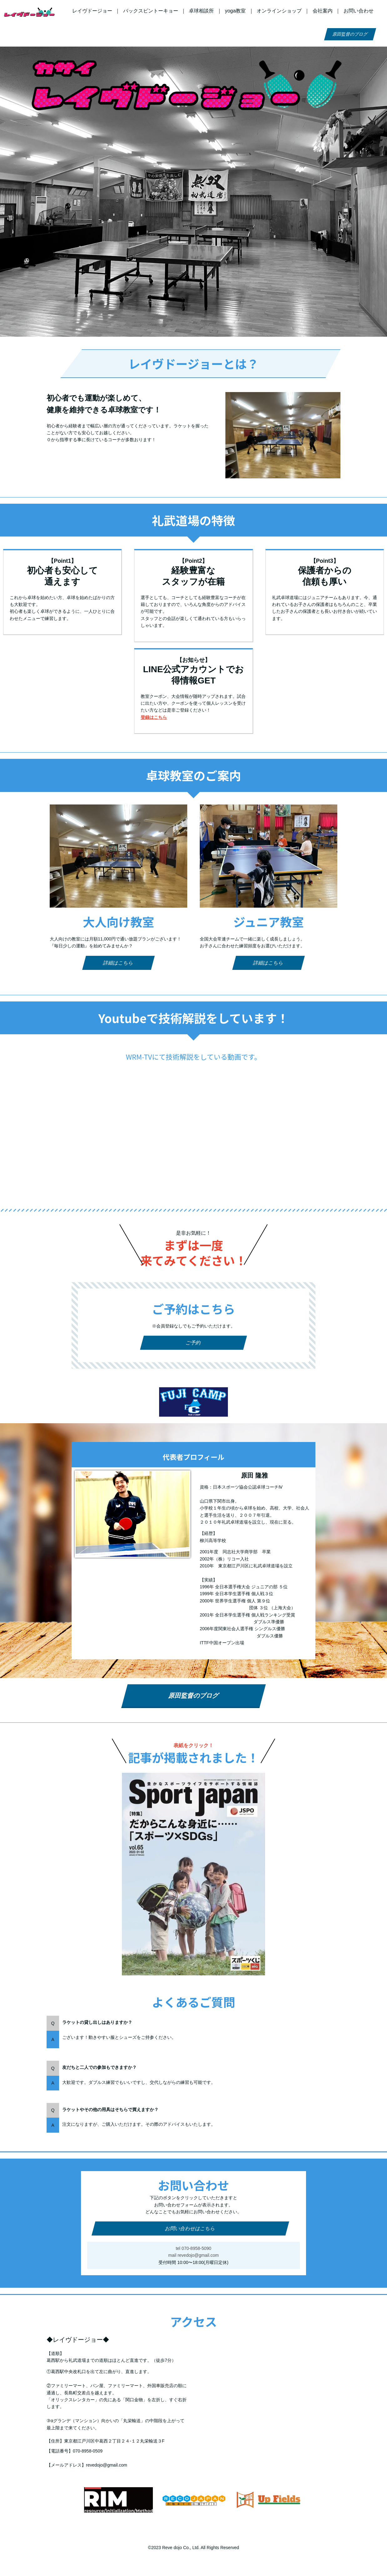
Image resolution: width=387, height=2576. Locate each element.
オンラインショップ (279, 10)
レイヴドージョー (92, 10)
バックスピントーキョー (150, 10)
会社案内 (323, 10)
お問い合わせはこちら (190, 2228)
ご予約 (193, 1342)
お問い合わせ (359, 10)
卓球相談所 (201, 10)
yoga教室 (235, 10)
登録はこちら (154, 717)
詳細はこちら (118, 962)
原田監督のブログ (350, 34)
